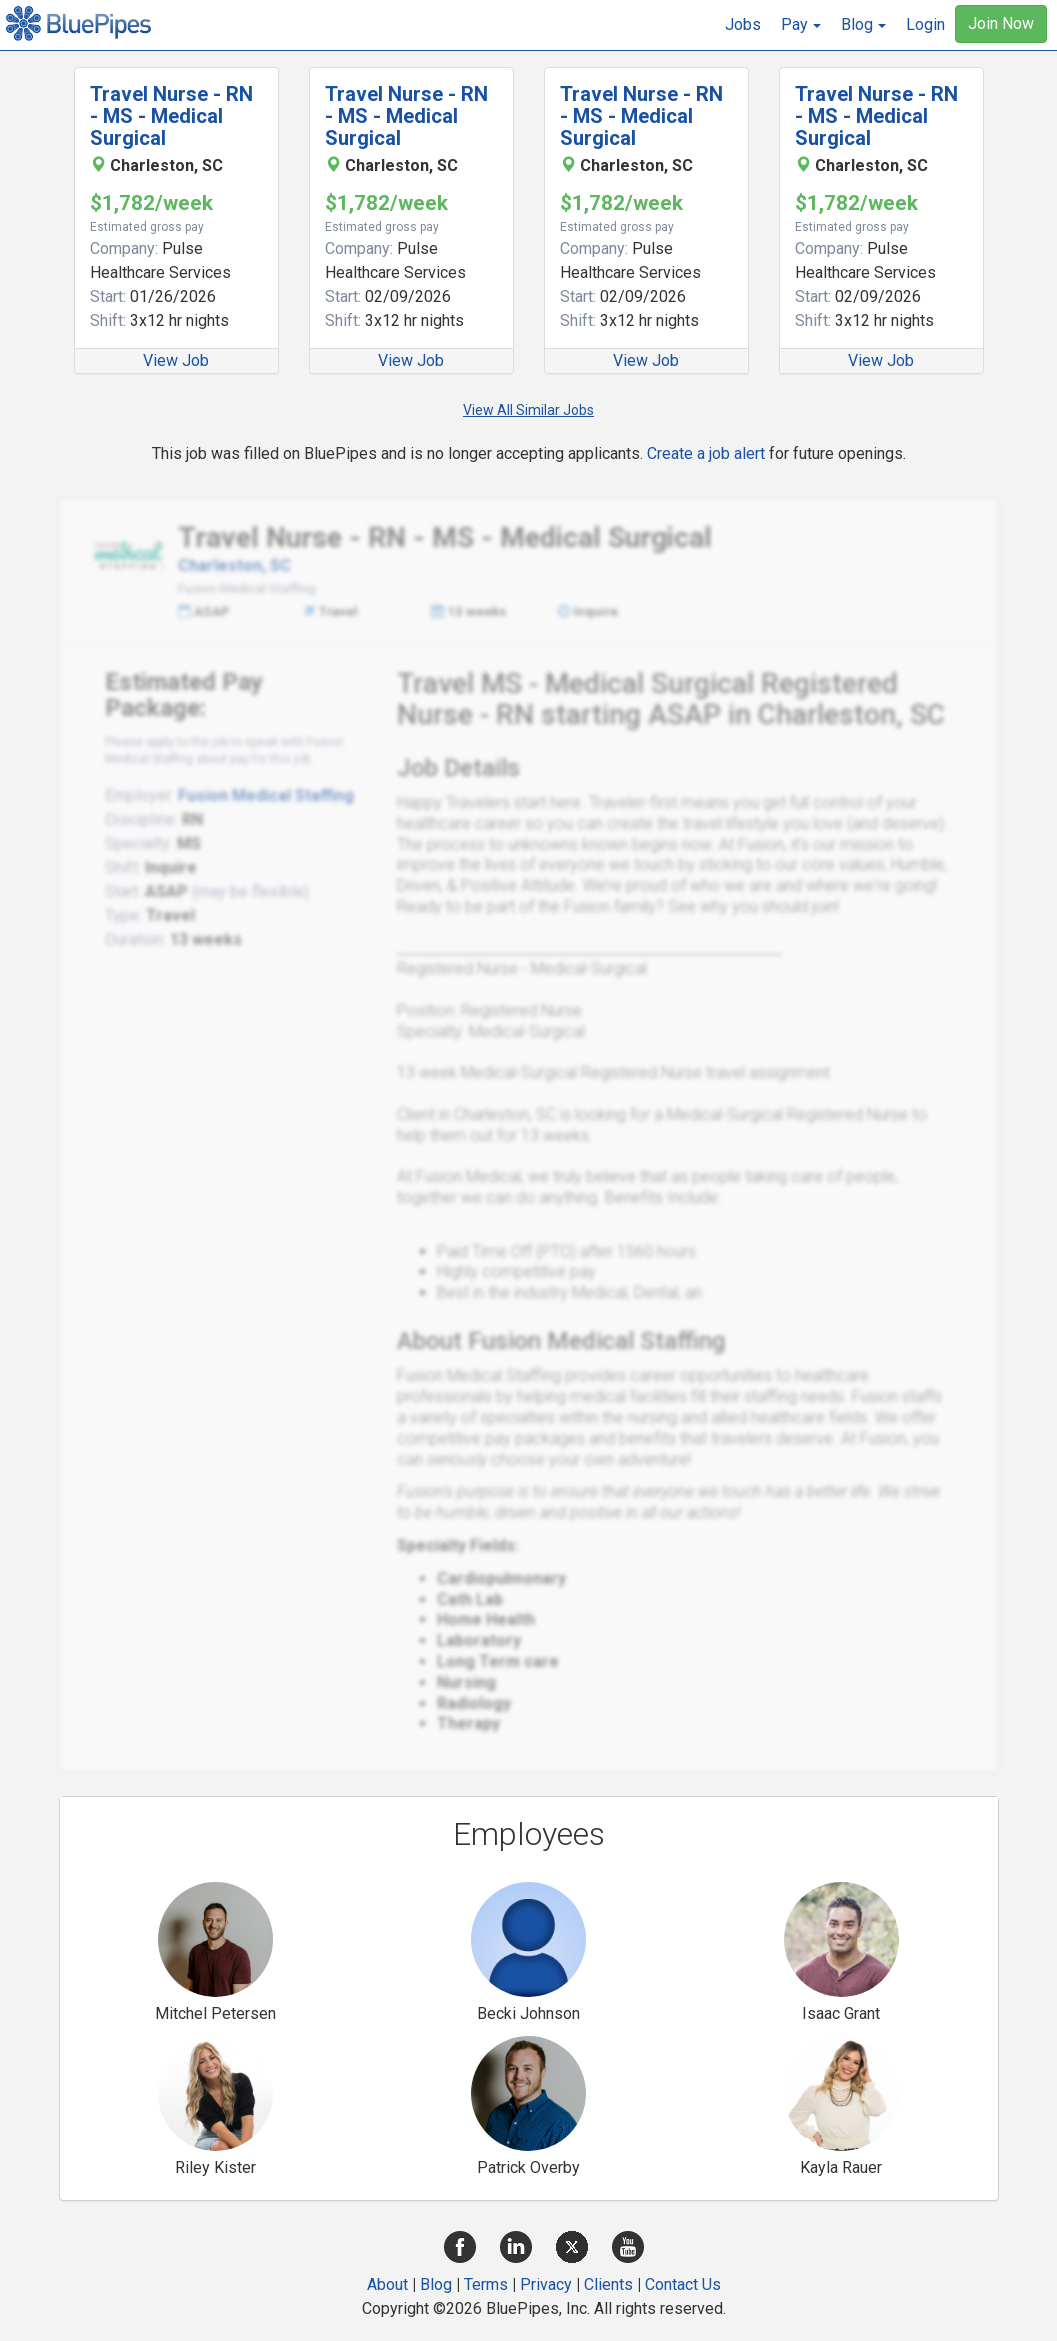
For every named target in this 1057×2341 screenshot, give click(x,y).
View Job (176, 360)
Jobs (743, 24)
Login (925, 24)
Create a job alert (706, 453)
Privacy (546, 2284)
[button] (801, 25)
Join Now (1001, 23)
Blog (436, 2284)
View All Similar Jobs (528, 410)
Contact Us (683, 2284)
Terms (486, 2284)
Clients (608, 2284)
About (387, 2284)
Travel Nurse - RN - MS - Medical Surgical (171, 116)
